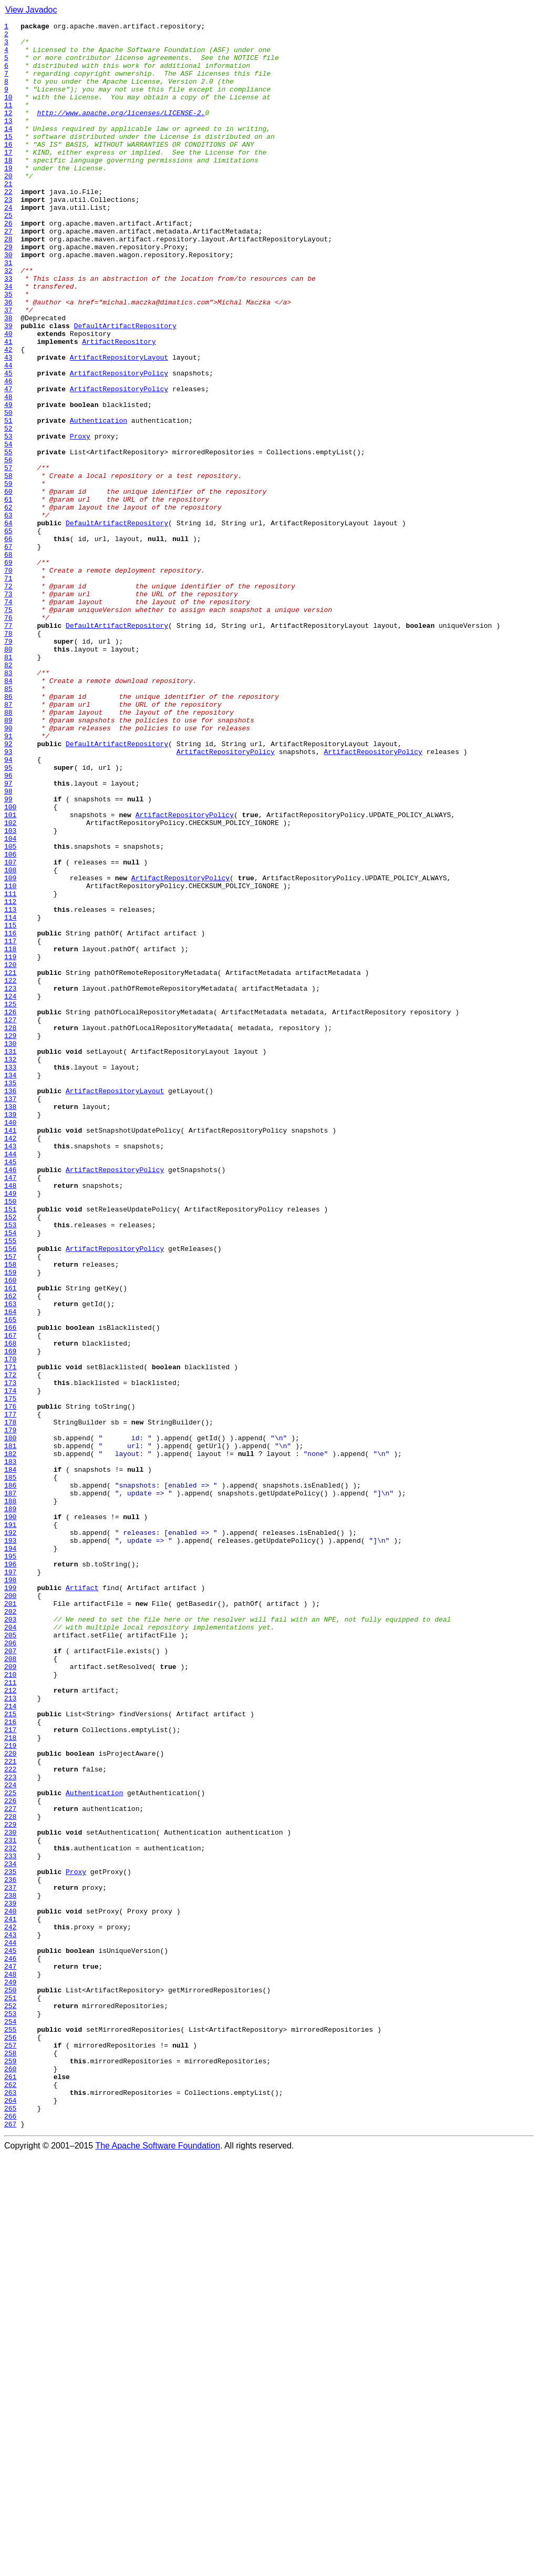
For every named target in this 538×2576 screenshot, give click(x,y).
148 (10, 1418)
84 (8, 813)
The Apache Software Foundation (157, 2566)
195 (10, 1863)
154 (10, 1475)
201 (10, 1920)
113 (10, 1087)
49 (8, 481)
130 (10, 1248)
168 (10, 1608)
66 (8, 642)
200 (10, 1911)
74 (8, 718)
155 (10, 1485)
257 (10, 2450)
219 (10, 2090)
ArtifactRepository (119, 406)
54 (8, 529)
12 (8, 131)
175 (10, 1674)
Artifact (82, 1901)
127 (10, 1220)
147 (10, 1409)
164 (10, 1570)
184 (10, 1759)
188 (10, 1797)
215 (10, 2053)
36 (8, 358)
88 (8, 851)
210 (10, 2005)
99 (8, 955)
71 (8, 690)
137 (10, 1314)
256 (10, 2441)
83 (8, 803)
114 (10, 1097)
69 (8, 671)
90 (8, 869)
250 (10, 2384)
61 (8, 595)
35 (8, 349)
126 (10, 1210)
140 (10, 1343)
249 (10, 2374)
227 (10, 2166)
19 (8, 197)
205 (10, 1958)
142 (10, 1362)
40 (8, 396)
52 (8, 510)
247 (10, 2355)
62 (8, 604)
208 (10, 1986)
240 (10, 2289)
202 (10, 1929)
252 (10, 2403)
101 (10, 974)
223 (10, 2128)
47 (8, 462)
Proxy (80, 519)
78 (8, 756)
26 (8, 264)
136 (10, 1305)
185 (10, 1769)
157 (10, 1504)
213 (10, 2034)
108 (10, 1040)
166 (10, 1589)
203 (10, 1939)
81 (8, 784)
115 (10, 1106)
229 (10, 2185)
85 (8, 822)
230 (10, 2195)
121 (10, 1163)
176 (10, 1683)
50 (8, 491)
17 (8, 179)
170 (10, 1627)
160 (10, 1532)
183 (10, 1750)
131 (10, 1257)
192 (10, 1835)
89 (8, 860)
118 (10, 1134)
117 (10, 1125)
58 (8, 567)
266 (10, 2535)
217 (10, 2071)
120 (10, 1153)
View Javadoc (31, 9)
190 (10, 1816)
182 (10, 1740)
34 (8, 339)
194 (10, 1854)
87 (8, 841)
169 (10, 1617)
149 (10, 1428)
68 (8, 661)
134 (10, 1286)
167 (10, 1598)
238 (10, 2270)
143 (10, 1371)
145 (10, 1390)
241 (10, 2299)
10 (8, 112)
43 (8, 425)
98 (8, 945)
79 (8, 765)
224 (10, 2138)
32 (8, 320)
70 (8, 680)
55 (8, 538)
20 (8, 207)
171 (10, 1636)
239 (10, 2280)
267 (10, 2545)
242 (10, 2308)
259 (10, 2469)
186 (10, 1778)
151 (10, 1447)
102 (10, 983)
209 (10, 1996)
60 (8, 585)
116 (10, 1116)
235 (10, 2242)
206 (10, 1967)
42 (8, 415)
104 (10, 1002)
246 (10, 2346)
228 (10, 2176)
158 (10, 1513)
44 (8, 434)
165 (10, 1579)
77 (8, 746)
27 (8, 273)
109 (10, 1049)
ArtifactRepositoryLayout (119, 425)
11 (8, 122)
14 (8, 150)
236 (10, 2251)
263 (10, 2507)
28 (8, 283)
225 (10, 2147)
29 (8, 292)
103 (10, 992)
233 (10, 2223)
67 (8, 652)
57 (8, 557)
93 (8, 898)
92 (8, 888)
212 (10, 2024)
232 (10, 2213)
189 (10, 1806)
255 (10, 2431)
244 (10, 2327)
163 (10, 1560)
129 (10, 1239)
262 (10, 2497)
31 (8, 311)
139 (10, 1333)
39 (8, 387)
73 (8, 709)
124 (10, 1191)
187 (10, 1788)
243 (10, 2318)
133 (10, 1276)
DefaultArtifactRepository (125, 387)
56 (8, 548)
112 (10, 1078)
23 (8, 235)
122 (10, 1172)
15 (8, 160)
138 (10, 1324)
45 (8, 444)
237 (10, 2261)
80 (8, 775)
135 (10, 1295)
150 (10, 1437)
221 (10, 2109)
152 (10, 1456)
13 (8, 141)
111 (10, 1068)
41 (8, 406)
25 (8, 254)
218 (10, 2081)
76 (8, 737)
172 (10, 1646)
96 (8, 926)
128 (10, 1229)
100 (10, 964)
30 (8, 302)
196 (10, 1873)
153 (10, 1466)
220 (10, 2100)
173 (10, 1655)
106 (10, 1021)
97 (8, 936)
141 (10, 1352)
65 (8, 633)
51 (8, 500)
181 (10, 1731)
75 (8, 727)
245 (10, 2336)
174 (10, 1664)
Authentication (98, 500)
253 (10, 2412)
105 (10, 1011)
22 (8, 226)
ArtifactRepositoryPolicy (119, 444)
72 (8, 699)
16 (8, 169)
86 (8, 832)
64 (8, 623)
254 (10, 2422)
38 (8, 377)
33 (8, 330)
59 (8, 576)
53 (8, 519)
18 (8, 188)
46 (8, 453)
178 (10, 1702)
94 (8, 907)
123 (10, 1182)
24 (8, 245)
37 (8, 368)
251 (10, 2393)
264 (10, 2516)
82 (8, 794)
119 (10, 1144)
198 (10, 1892)
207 (10, 1977)
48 (8, 472)
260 (10, 2478)
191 (10, 1825)
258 (10, 2460)
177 (10, 1693)
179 (10, 1712)
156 (10, 1494)
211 (10, 2015)
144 (10, 1381)
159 (10, 1523)
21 (8, 216)
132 (10, 1267)
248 (10, 2365)
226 (10, 2157)
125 (10, 1201)
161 (10, 1541)
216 (10, 2062)
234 (10, 2232)
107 (10, 1030)
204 (10, 1948)
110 (10, 1059)
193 (10, 1844)
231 (10, 2204)
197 (10, 1882)
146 (10, 1399)
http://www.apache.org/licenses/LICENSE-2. (121, 131)
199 (10, 1901)
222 (10, 2119)
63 (8, 614)
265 (10, 2526)
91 (8, 879)
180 (10, 1721)
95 (8, 917)
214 (10, 2043)
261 (10, 2488)
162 (10, 1551)
